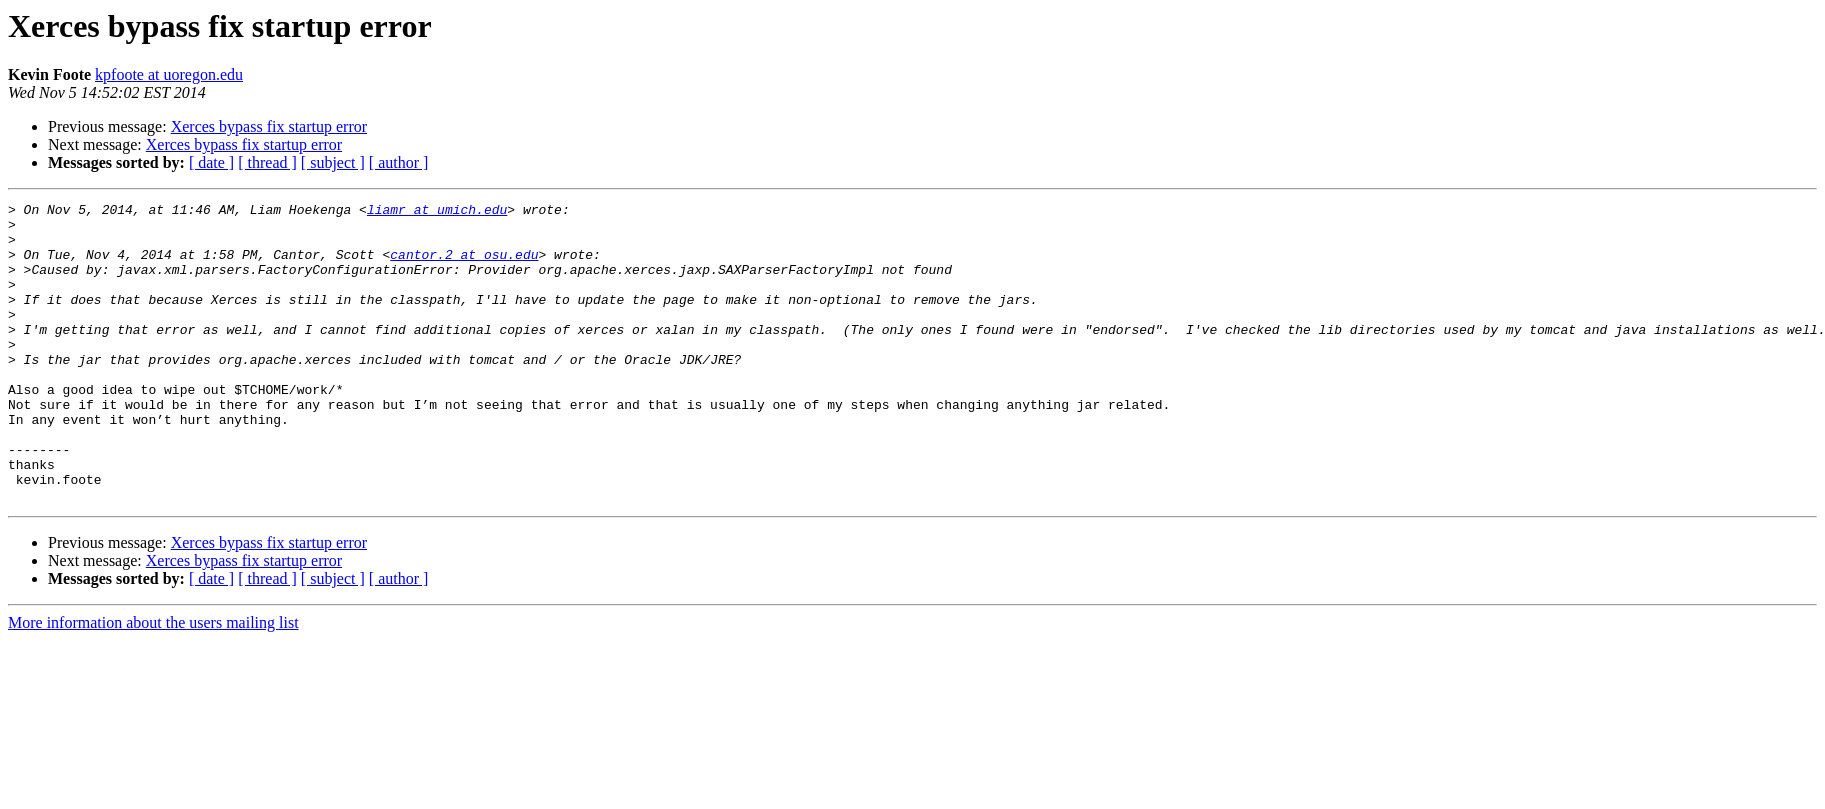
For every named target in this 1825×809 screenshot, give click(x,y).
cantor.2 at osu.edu (464, 266)
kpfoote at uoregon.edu (169, 74)
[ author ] (399, 162)
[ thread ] (267, 162)
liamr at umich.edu (437, 212)
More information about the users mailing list (153, 682)
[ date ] (211, 162)
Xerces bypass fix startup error (269, 126)
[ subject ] (333, 162)
